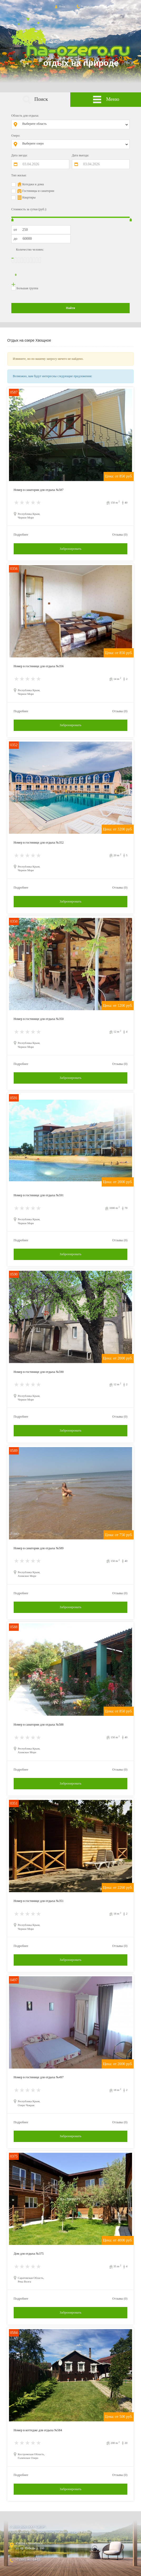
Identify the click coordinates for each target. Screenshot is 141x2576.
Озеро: (15, 135)
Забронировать (70, 549)
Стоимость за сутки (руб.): (29, 209)
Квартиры (29, 197)
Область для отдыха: (25, 115)
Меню (106, 99)
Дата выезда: (80, 155)
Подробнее (21, 534)
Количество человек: (30, 249)
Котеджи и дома (33, 184)
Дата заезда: (19, 155)
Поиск (35, 99)
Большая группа (27, 288)
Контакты (84, 6)
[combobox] (74, 124)
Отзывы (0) (120, 534)
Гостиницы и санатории (38, 191)
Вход (59, 6)
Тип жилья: (19, 175)
